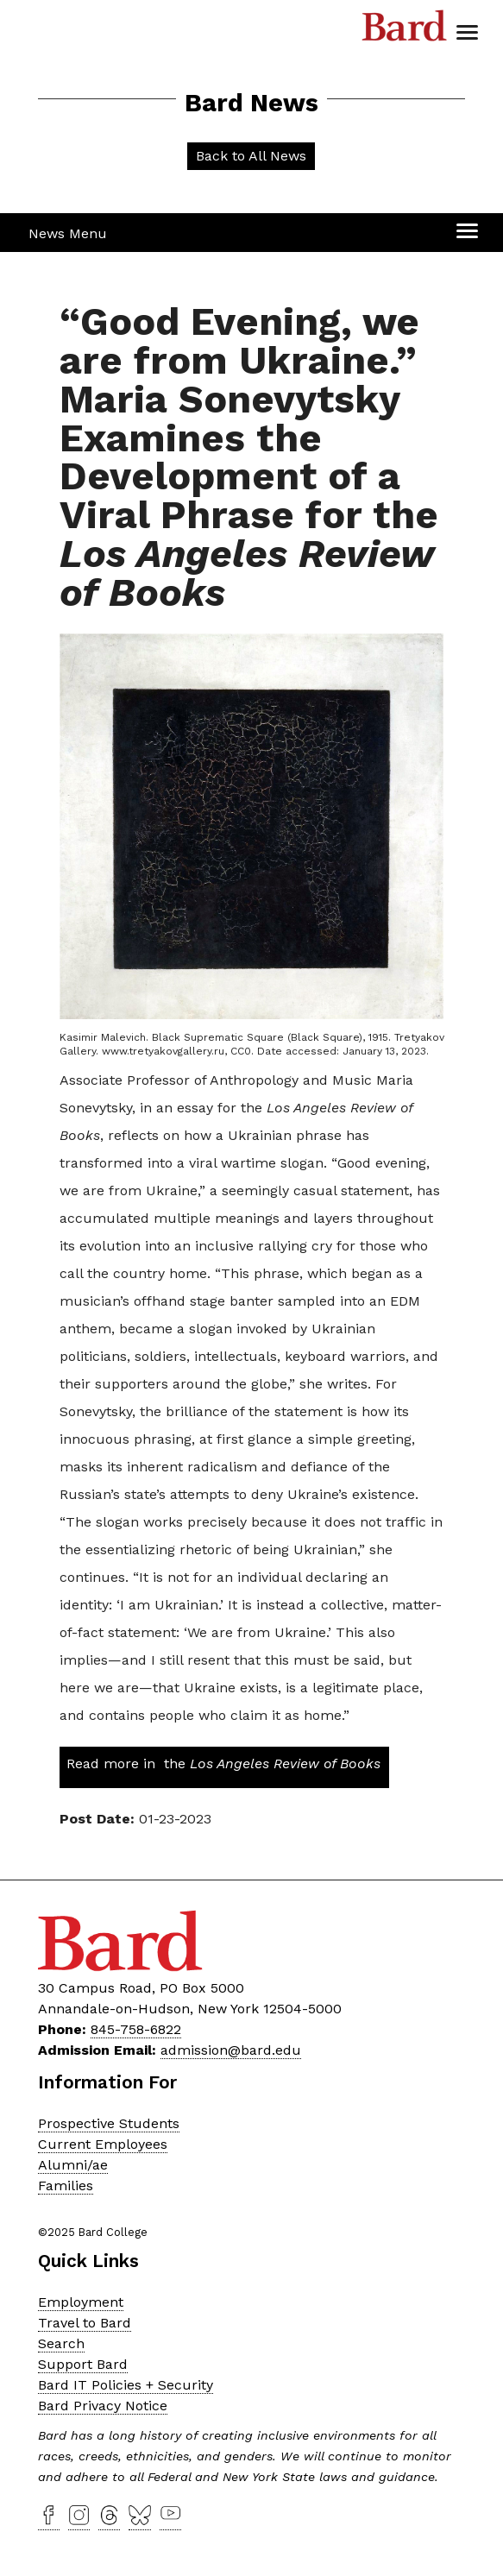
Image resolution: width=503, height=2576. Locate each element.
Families (65, 2185)
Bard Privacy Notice (102, 2405)
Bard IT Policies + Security (125, 2385)
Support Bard (83, 2364)
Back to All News (251, 156)
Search (61, 2343)
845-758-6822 (136, 2029)
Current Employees (102, 2144)
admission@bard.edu (230, 2050)
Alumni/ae (73, 2165)
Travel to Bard (84, 2323)
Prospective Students (108, 2123)
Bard (405, 30)
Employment (80, 2302)
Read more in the (223, 1763)
